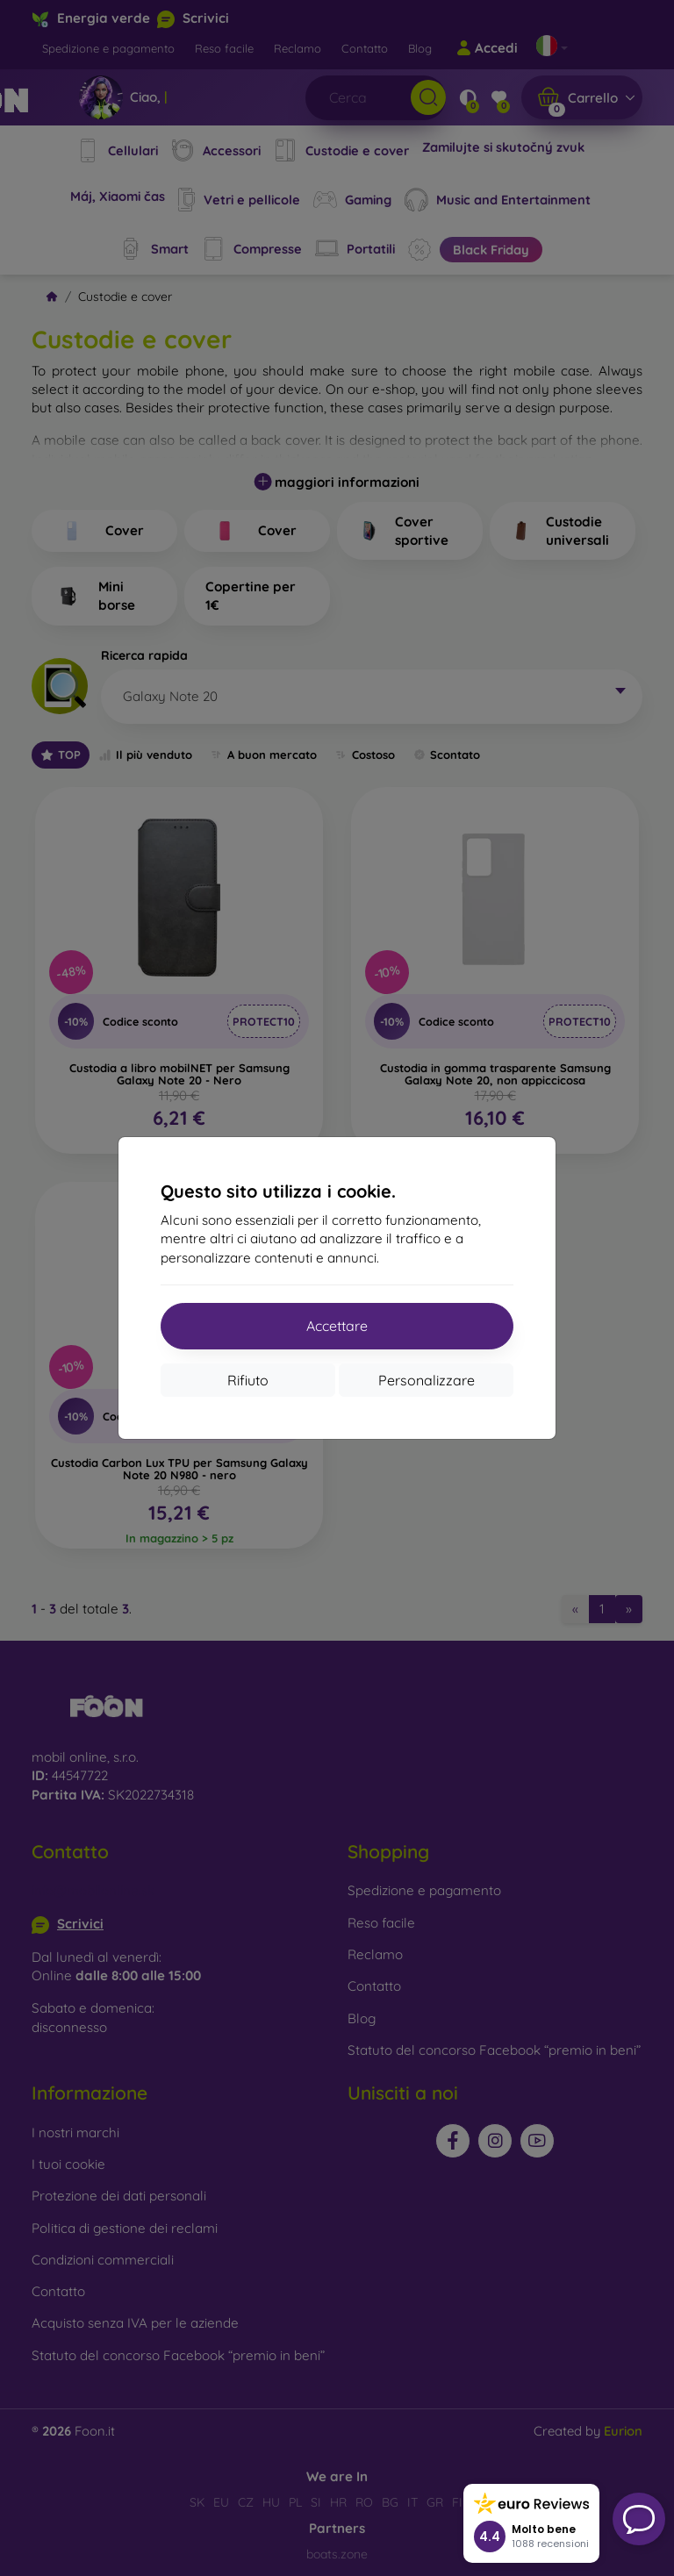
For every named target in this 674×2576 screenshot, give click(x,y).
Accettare (337, 1326)
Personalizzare (426, 1380)
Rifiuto (248, 1380)
